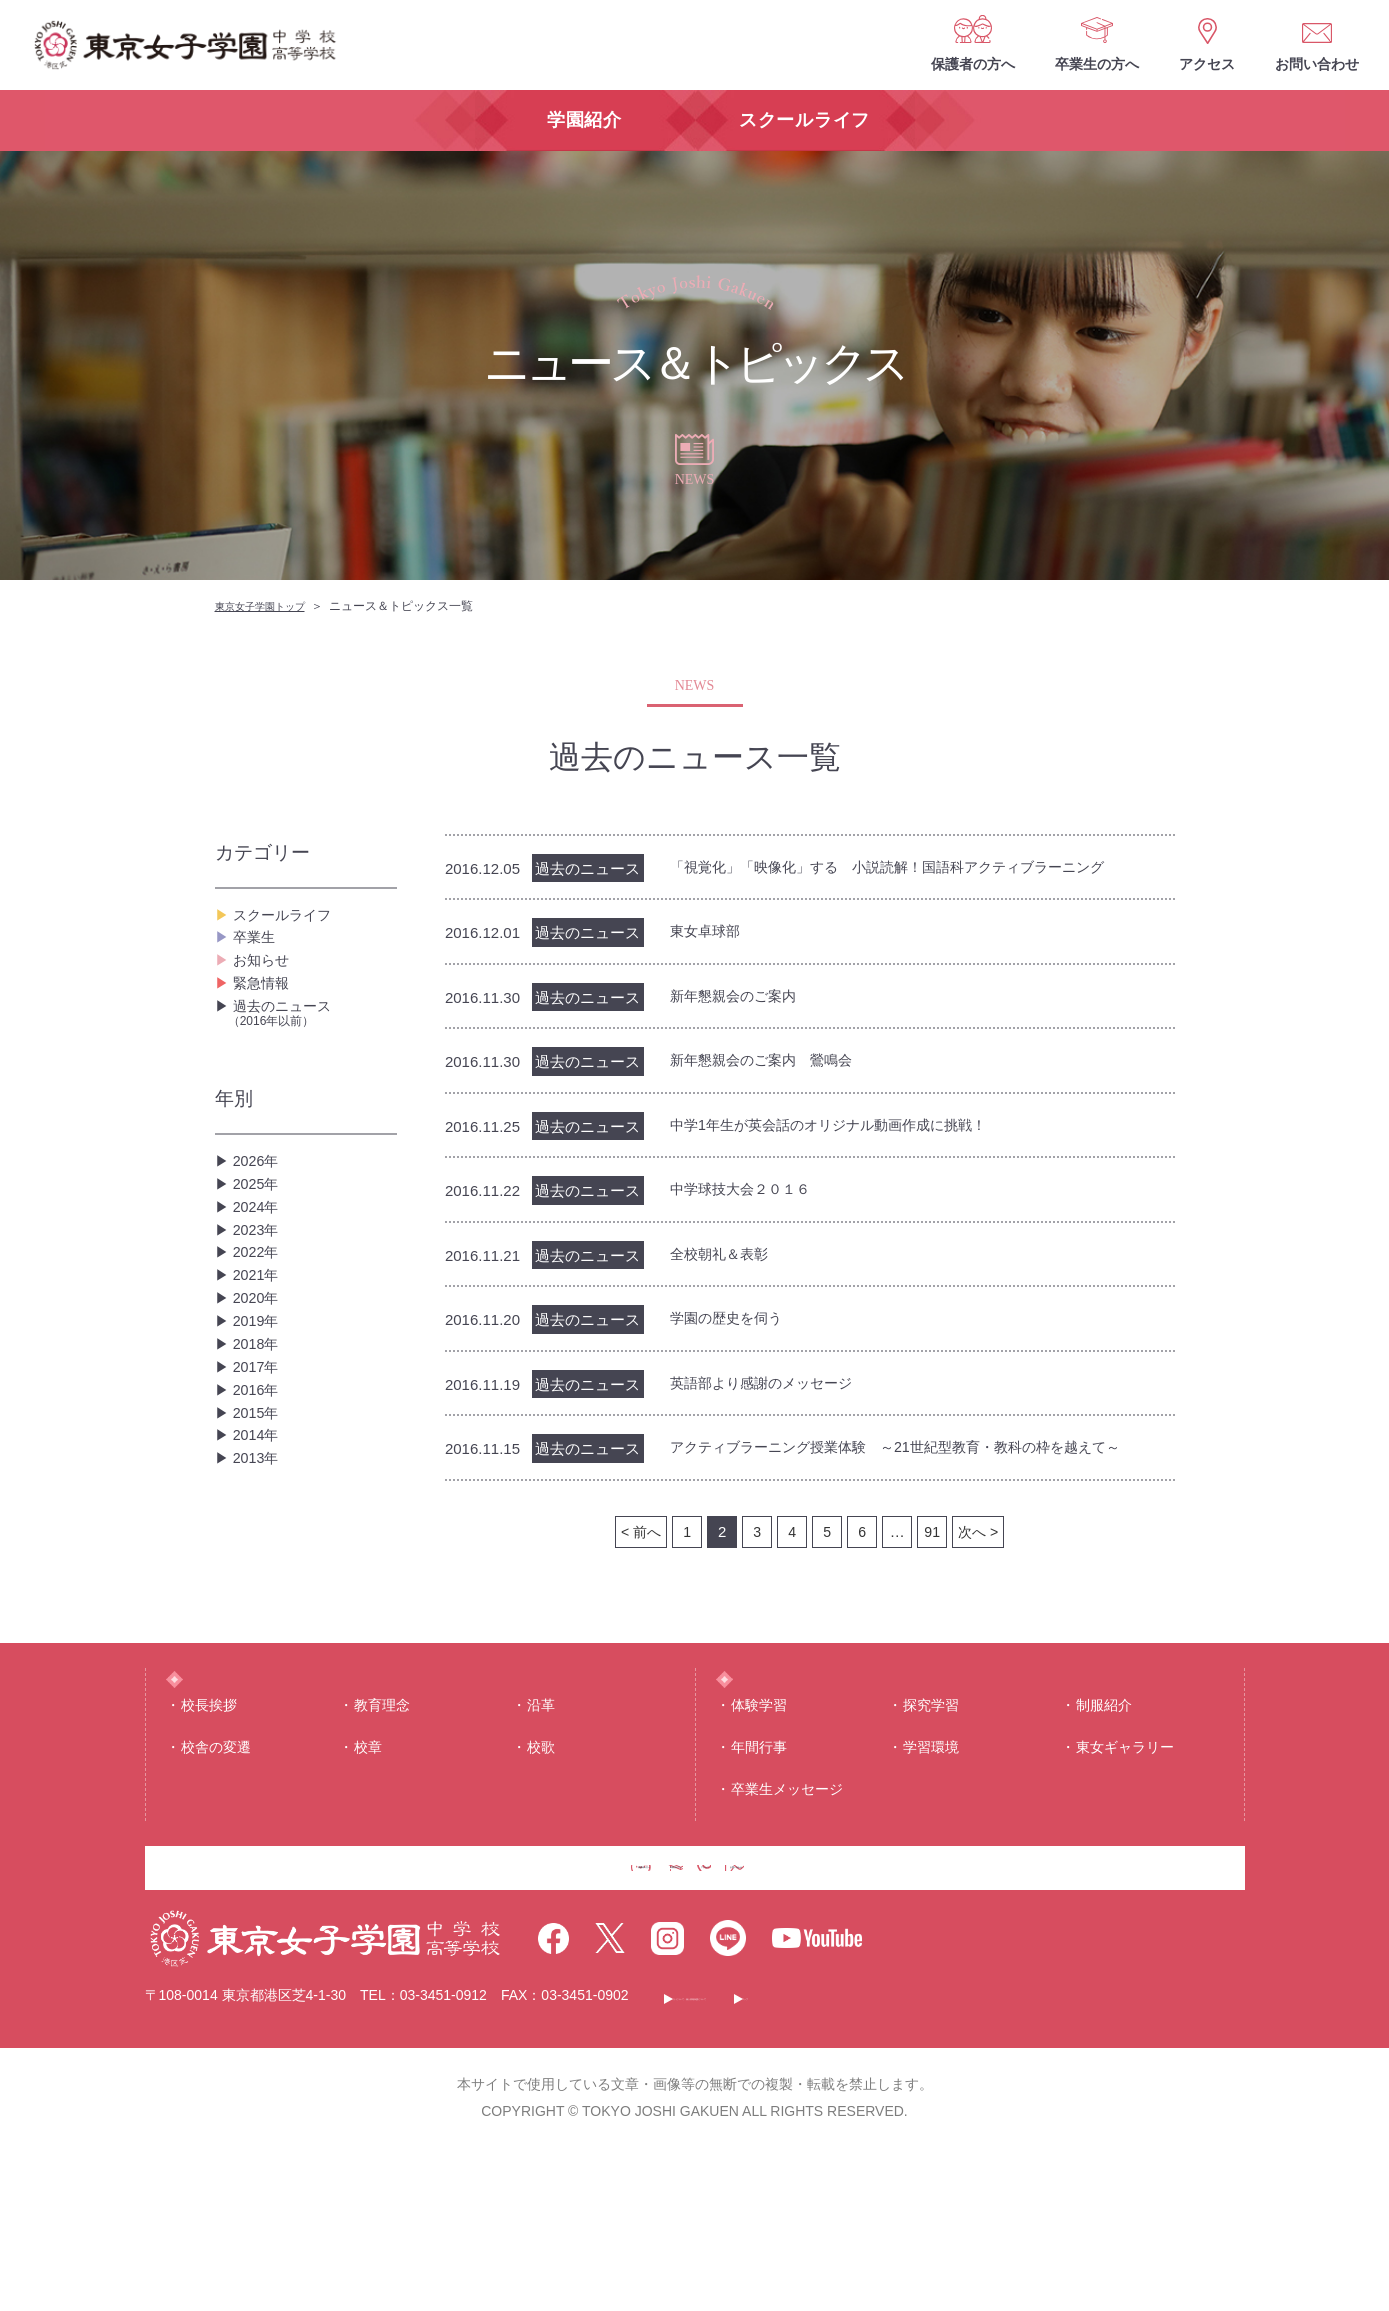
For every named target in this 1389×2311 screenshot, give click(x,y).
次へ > (979, 1570)
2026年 (259, 1211)
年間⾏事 (759, 1874)
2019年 (259, 1435)
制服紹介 (1104, 1832)
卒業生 (257, 951)
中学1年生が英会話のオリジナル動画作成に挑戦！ (850, 1131)
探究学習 (931, 1832)
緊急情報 (265, 1015)
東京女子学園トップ (269, 606)
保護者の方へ (973, 64)
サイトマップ (1048, 2159)
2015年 (259, 1563)
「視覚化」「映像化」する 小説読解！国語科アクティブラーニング (918, 867)
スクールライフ (289, 919)
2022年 (259, 1339)
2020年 (259, 1403)
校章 (368, 1874)
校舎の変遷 (216, 1874)
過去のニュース (312, 1057)
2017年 (259, 1499)
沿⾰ (541, 1832)
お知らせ (265, 983)
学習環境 (931, 1874)
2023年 (259, 1307)
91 (932, 1570)
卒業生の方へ (1097, 64)
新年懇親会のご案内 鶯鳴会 (774, 1065)
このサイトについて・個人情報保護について (821, 2159)
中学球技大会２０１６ (750, 1197)
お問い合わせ (1317, 64)
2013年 (259, 1627)
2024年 (259, 1275)
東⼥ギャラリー (1125, 1874)
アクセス (1207, 64)
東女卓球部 (710, 933)
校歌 (541, 1874)
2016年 (259, 1531)
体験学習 (759, 1832)
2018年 (259, 1467)
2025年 (259, 1243)
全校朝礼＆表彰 (726, 1263)
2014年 (259, 1595)
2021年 (259, 1371)
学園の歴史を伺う (734, 1329)
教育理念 (382, 1832)
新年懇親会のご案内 (742, 999)
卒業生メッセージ (787, 1917)
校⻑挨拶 (209, 1832)
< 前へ (639, 1570)
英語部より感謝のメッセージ (774, 1395)
